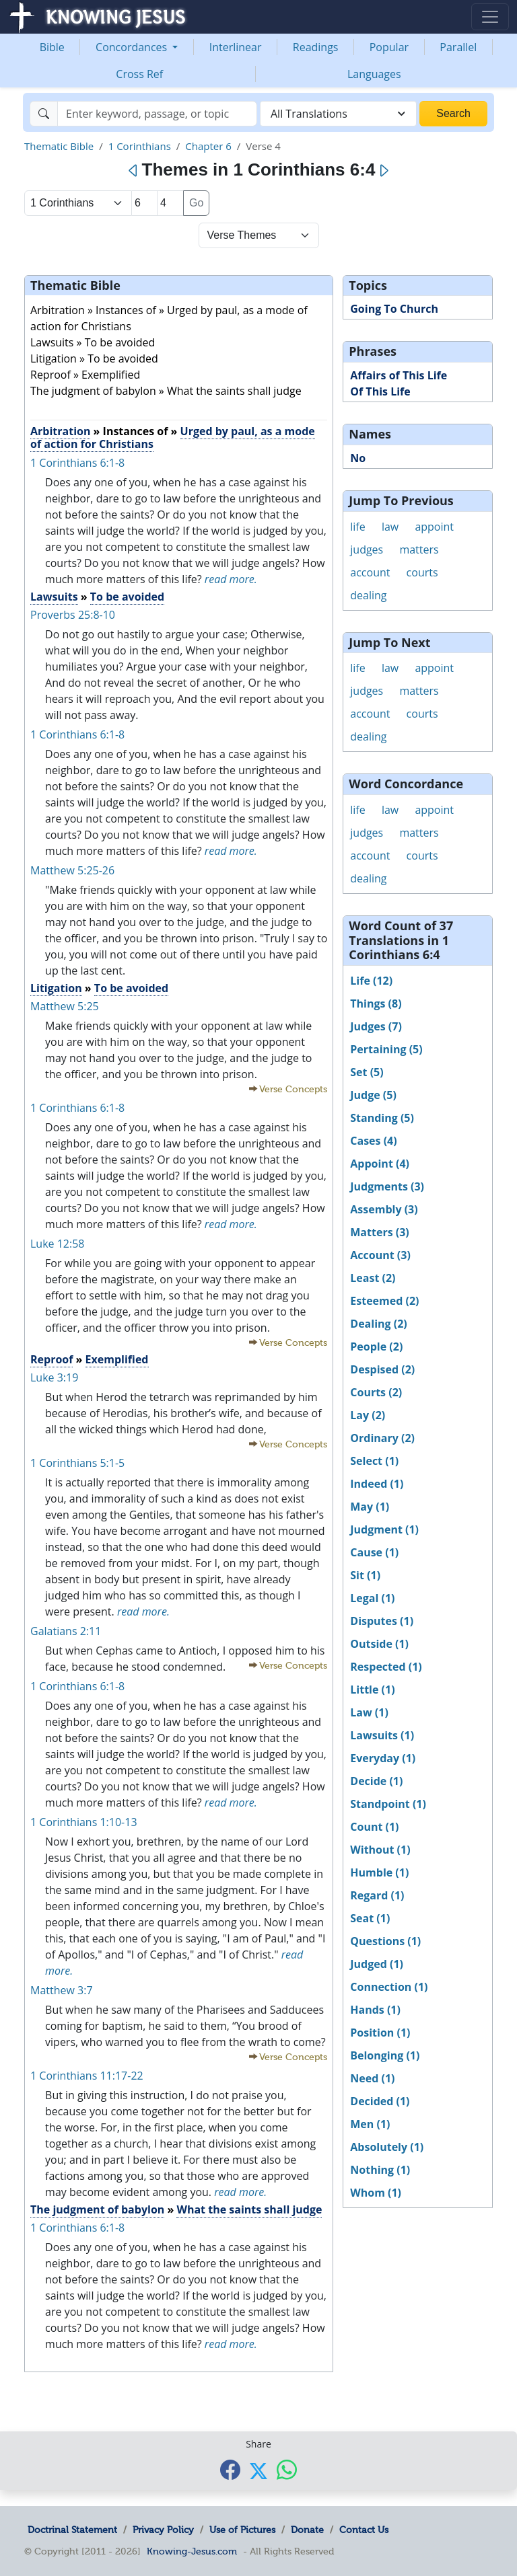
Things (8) (375, 1003)
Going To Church (394, 308)
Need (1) (372, 2078)
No (358, 458)
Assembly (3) (383, 1209)
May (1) (369, 1506)
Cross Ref (139, 74)
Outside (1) (379, 1643)
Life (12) (371, 980)
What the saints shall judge (249, 2209)
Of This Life (380, 391)
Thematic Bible (59, 146)
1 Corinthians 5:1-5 (77, 1462)
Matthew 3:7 (61, 1990)
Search (453, 113)
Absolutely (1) (386, 2146)
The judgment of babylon (97, 2209)
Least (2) (372, 1278)
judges (366, 549)
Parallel (458, 47)
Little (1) (372, 1689)
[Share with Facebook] (230, 2469)
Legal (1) (372, 1598)
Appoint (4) (379, 1163)
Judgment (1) (384, 1529)
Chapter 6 (208, 146)
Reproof (51, 1359)
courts (422, 572)
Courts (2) (376, 1392)
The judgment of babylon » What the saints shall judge (166, 390)
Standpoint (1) (388, 1803)
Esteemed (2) (384, 1300)
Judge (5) (373, 1095)
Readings (316, 47)
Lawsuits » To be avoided (92, 342)
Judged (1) (376, 1964)
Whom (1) (375, 2192)
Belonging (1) (384, 2055)
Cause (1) (374, 1552)
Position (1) (380, 2032)
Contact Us (363, 2529)
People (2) (376, 1346)
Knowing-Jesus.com (192, 2551)
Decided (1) (379, 2101)
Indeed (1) (376, 1483)
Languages (374, 74)
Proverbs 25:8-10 (72, 614)
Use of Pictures (242, 2529)
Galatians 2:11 (65, 1631)
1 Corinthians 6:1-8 (77, 462)
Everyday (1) (382, 1758)
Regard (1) (377, 1895)
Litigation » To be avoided (94, 358)
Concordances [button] (133, 47)
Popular (389, 47)
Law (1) (369, 1712)
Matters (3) (379, 1232)
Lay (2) (367, 1415)
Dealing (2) (378, 1323)
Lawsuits (54, 596)
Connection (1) (388, 1986)
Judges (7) (376, 1026)
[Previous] (133, 170)
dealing (368, 595)
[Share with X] (258, 2470)
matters (418, 549)
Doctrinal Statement (72, 2529)
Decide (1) (376, 1781)
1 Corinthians (139, 146)
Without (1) (380, 1849)
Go (196, 203)
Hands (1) (375, 2009)
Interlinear (235, 47)
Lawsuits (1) (382, 1735)
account (370, 572)
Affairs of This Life (398, 375)
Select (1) (374, 1460)
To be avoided (127, 596)
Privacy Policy (163, 2529)
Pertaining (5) (386, 1049)
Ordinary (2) (382, 1438)
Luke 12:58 (57, 1243)
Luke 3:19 (54, 1377)
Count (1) (374, 1826)
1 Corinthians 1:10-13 (83, 1822)
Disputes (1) (381, 1621)
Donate (307, 2529)
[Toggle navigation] (490, 16)
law (390, 526)
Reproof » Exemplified (85, 374)
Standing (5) (382, 1117)
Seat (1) (370, 1918)
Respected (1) (385, 1666)
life (357, 526)
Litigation (56, 988)
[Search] (157, 113)
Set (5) (366, 1072)
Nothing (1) (380, 2169)
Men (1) (370, 2124)
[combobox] (338, 113)
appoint (434, 526)
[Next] (383, 170)
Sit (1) (365, 1575)
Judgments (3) (387, 1186)
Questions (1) (385, 1941)
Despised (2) (382, 1369)
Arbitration (60, 431)
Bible (52, 47)
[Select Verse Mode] (259, 235)
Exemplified (117, 1359)
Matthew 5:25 (64, 1006)
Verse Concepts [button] (293, 1089)
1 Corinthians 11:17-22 (86, 2075)
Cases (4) (373, 1140)
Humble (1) (379, 1872)
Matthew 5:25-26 (72, 870)
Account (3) (380, 1255)
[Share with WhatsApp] (287, 2469)
